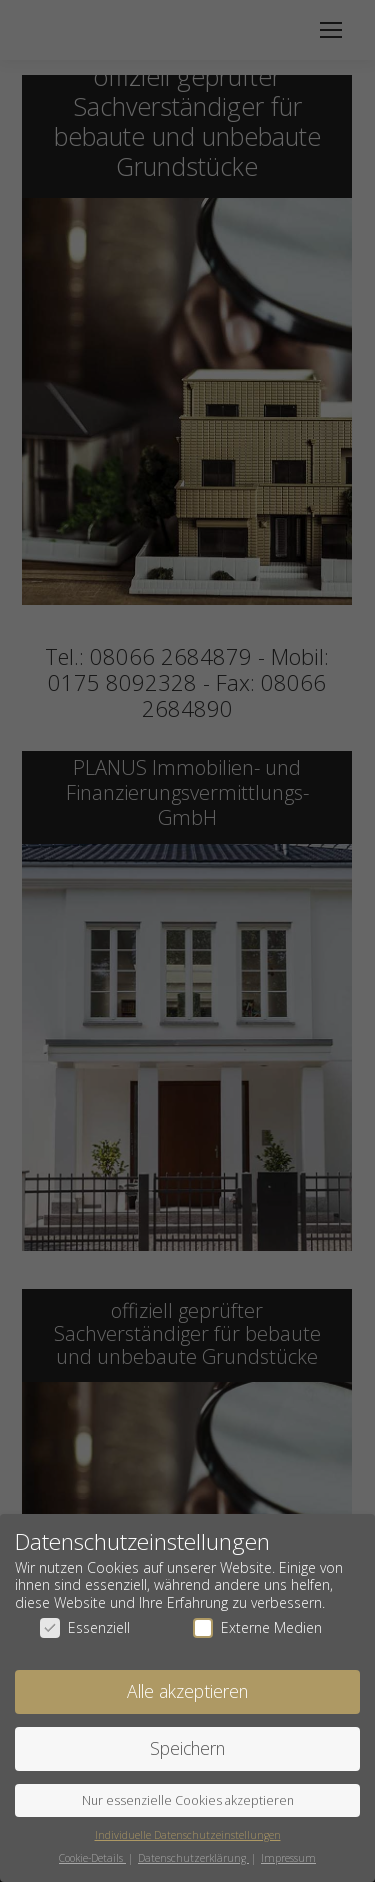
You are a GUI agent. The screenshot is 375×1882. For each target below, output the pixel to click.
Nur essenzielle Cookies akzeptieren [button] (188, 1799)
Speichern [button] (187, 1747)
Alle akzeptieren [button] (187, 1691)
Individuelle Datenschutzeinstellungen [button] (188, 1834)
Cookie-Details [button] (92, 1857)
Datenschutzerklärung (193, 1857)
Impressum (288, 1857)
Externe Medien (257, 1627)
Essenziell (85, 1627)
